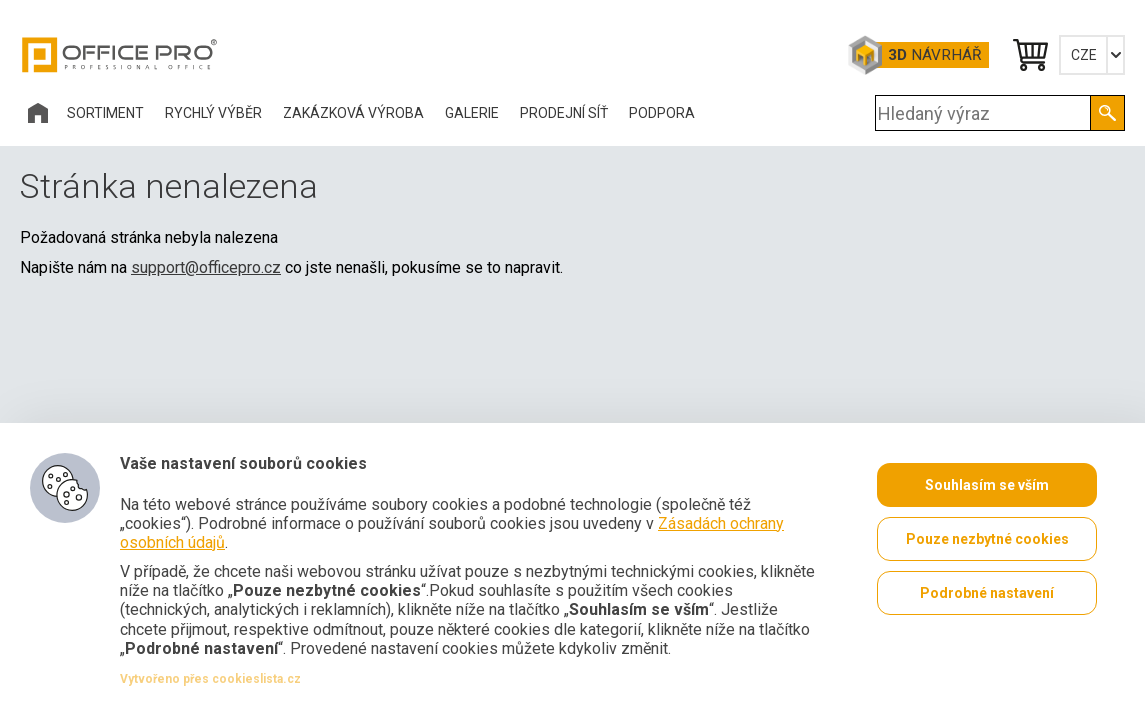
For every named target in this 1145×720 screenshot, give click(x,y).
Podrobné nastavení (987, 593)
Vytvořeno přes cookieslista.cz (210, 679)
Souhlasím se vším (987, 485)
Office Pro (120, 55)
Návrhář (934, 55)
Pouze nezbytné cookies (987, 539)
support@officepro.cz (206, 267)
